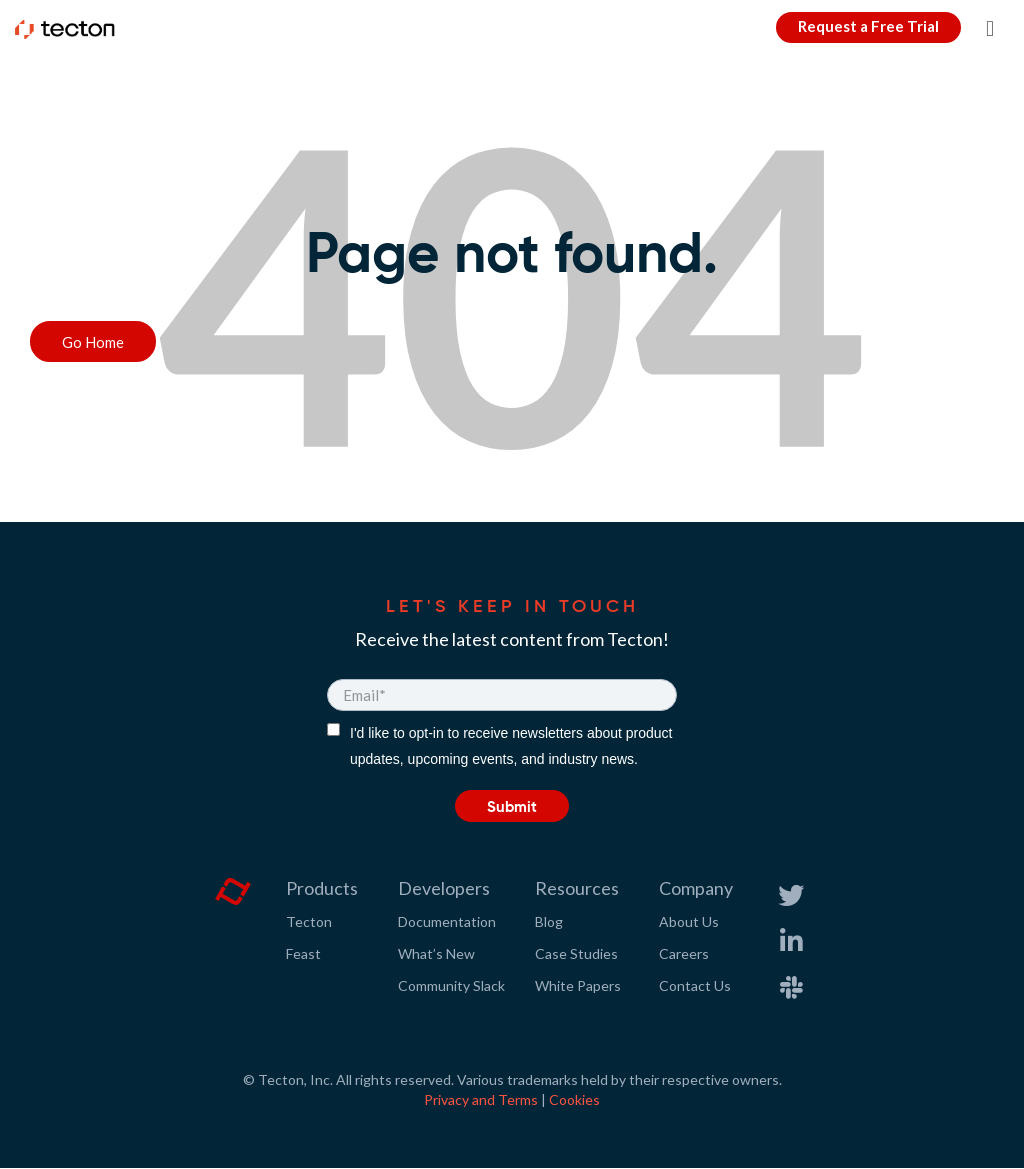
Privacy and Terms (481, 1099)
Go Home (93, 342)
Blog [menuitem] (549, 921)
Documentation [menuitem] (447, 921)
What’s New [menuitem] (436, 953)
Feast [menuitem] (303, 953)
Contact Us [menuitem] (695, 985)
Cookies (574, 1099)
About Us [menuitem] (689, 921)
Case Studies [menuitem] (576, 953)
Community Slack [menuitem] (451, 985)
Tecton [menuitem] (309, 921)
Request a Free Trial (868, 26)
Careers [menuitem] (684, 953)
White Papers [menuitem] (578, 985)
